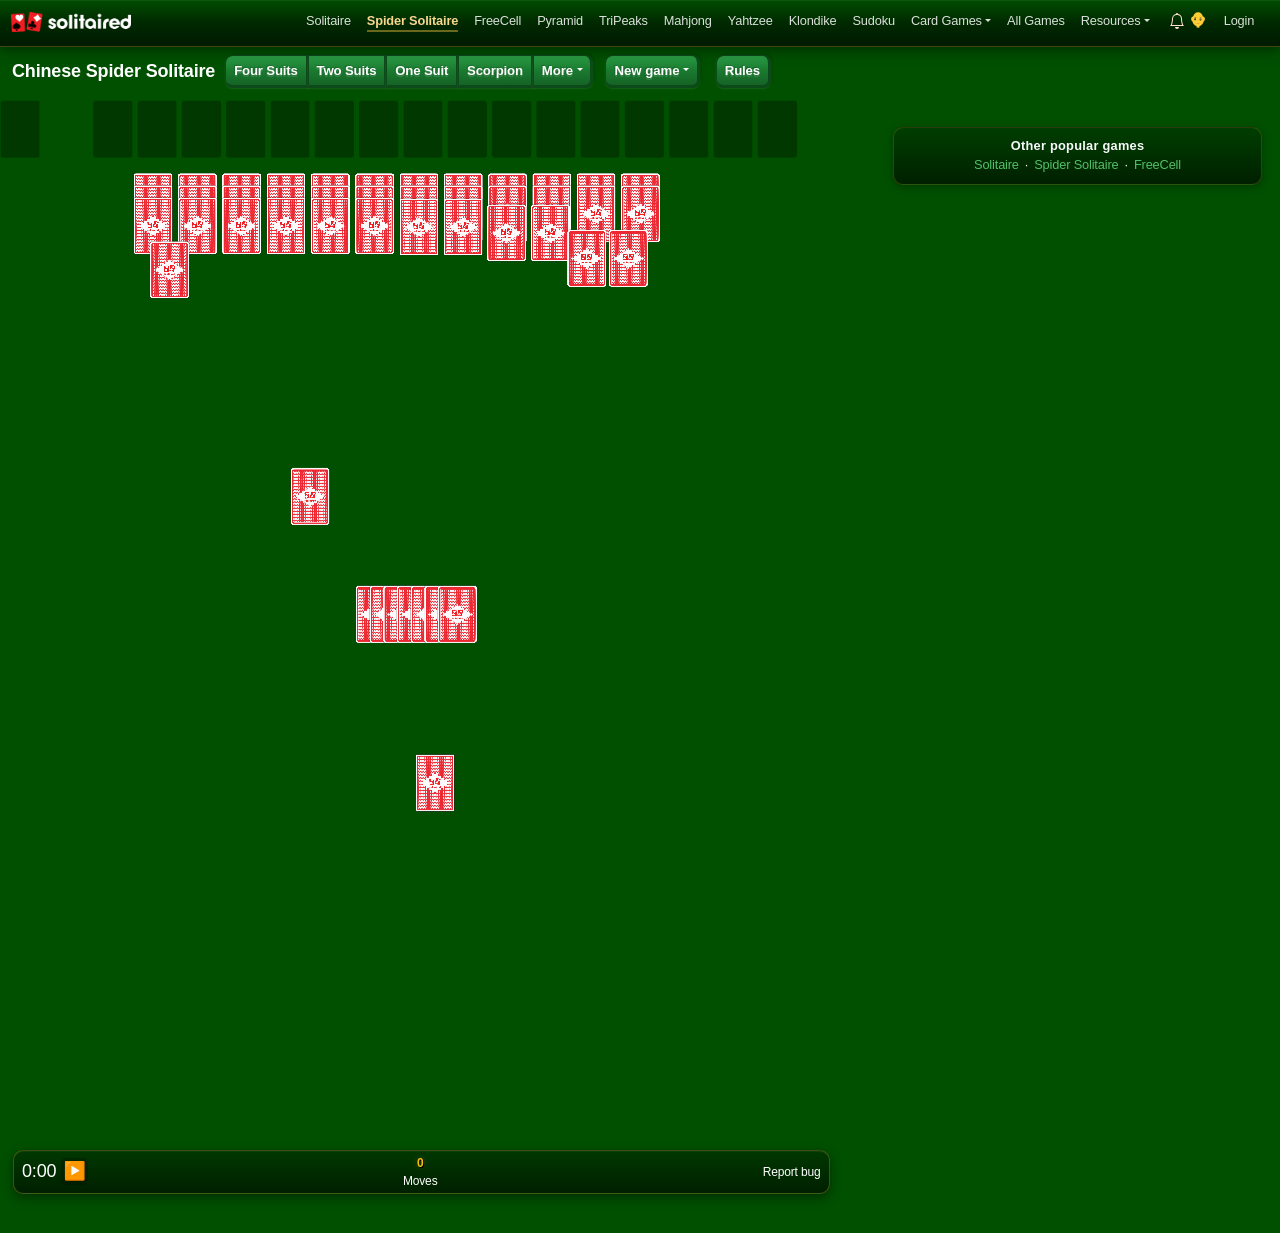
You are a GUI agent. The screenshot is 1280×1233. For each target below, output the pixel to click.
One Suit (421, 70)
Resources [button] (1111, 20)
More (558, 70)
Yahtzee (750, 20)
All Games (1036, 20)
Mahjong (688, 20)
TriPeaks (623, 20)
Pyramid (560, 20)
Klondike (813, 20)
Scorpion (495, 70)
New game (646, 70)
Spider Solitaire (412, 20)
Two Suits (347, 70)
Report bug (792, 1172)
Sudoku (873, 20)
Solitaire (328, 20)
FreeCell (497, 20)
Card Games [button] (946, 20)
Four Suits (266, 70)
